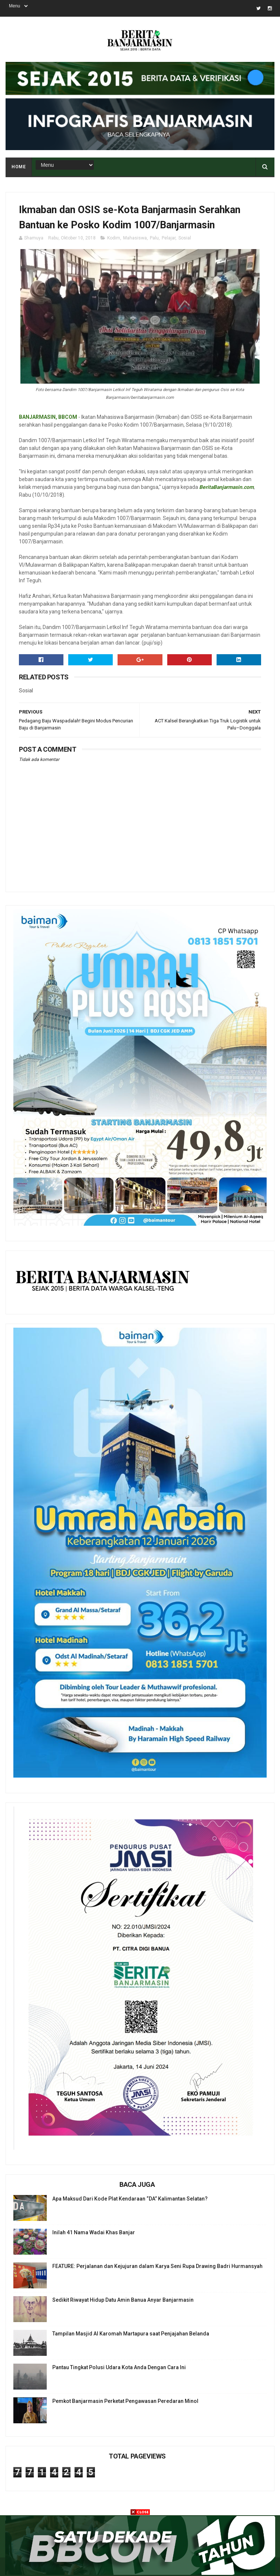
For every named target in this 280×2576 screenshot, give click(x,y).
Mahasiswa (135, 238)
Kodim (113, 238)
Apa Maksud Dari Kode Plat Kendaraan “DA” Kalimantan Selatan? (130, 2199)
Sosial (184, 238)
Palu (154, 238)
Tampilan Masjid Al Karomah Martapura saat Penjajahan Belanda (130, 2334)
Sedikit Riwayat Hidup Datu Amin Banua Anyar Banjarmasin (123, 2300)
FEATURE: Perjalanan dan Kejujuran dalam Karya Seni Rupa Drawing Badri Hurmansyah (157, 2266)
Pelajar (168, 238)
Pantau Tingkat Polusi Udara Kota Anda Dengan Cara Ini (119, 2367)
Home (18, 166)
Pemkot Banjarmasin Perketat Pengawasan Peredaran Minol (125, 2401)
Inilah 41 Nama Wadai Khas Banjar (93, 2232)
